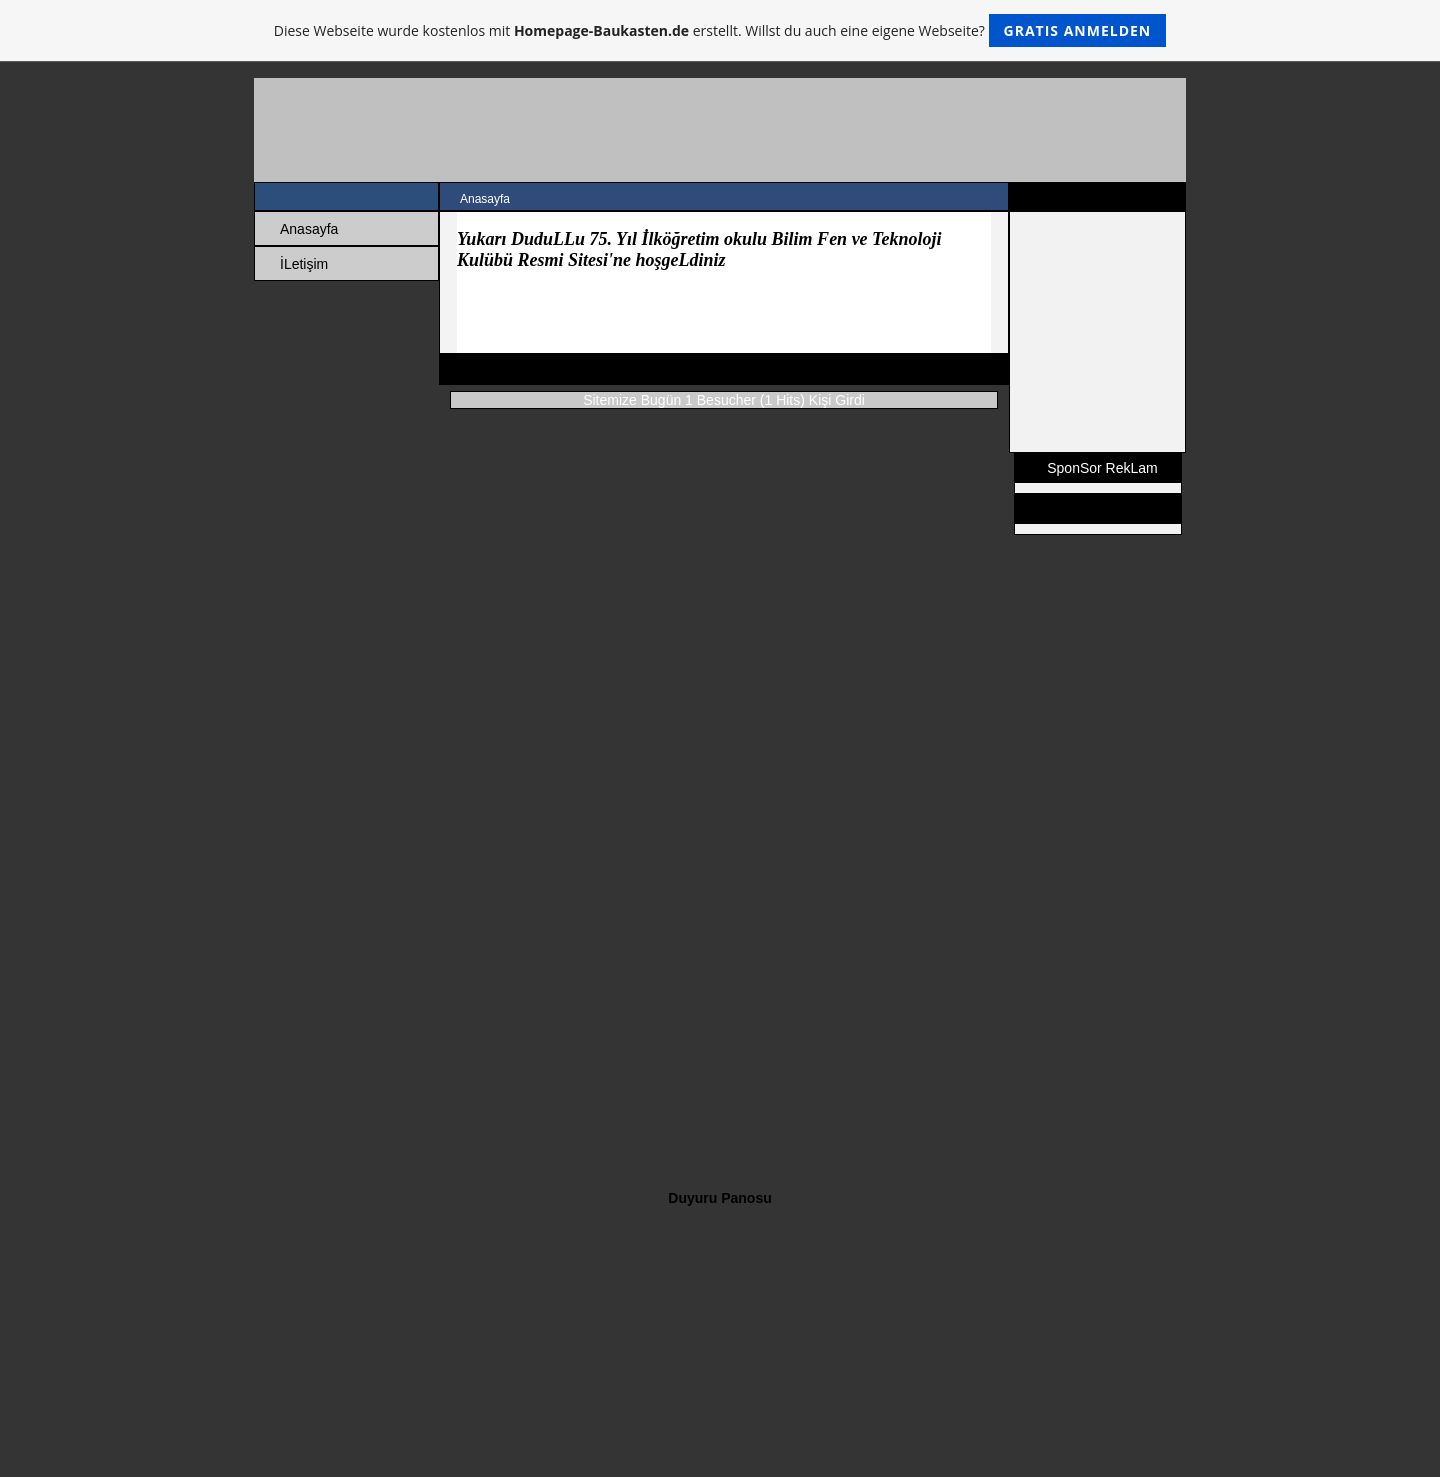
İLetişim (304, 264)
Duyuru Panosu (719, 1198)
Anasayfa (309, 229)
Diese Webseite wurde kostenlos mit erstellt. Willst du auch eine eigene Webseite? (720, 30)
